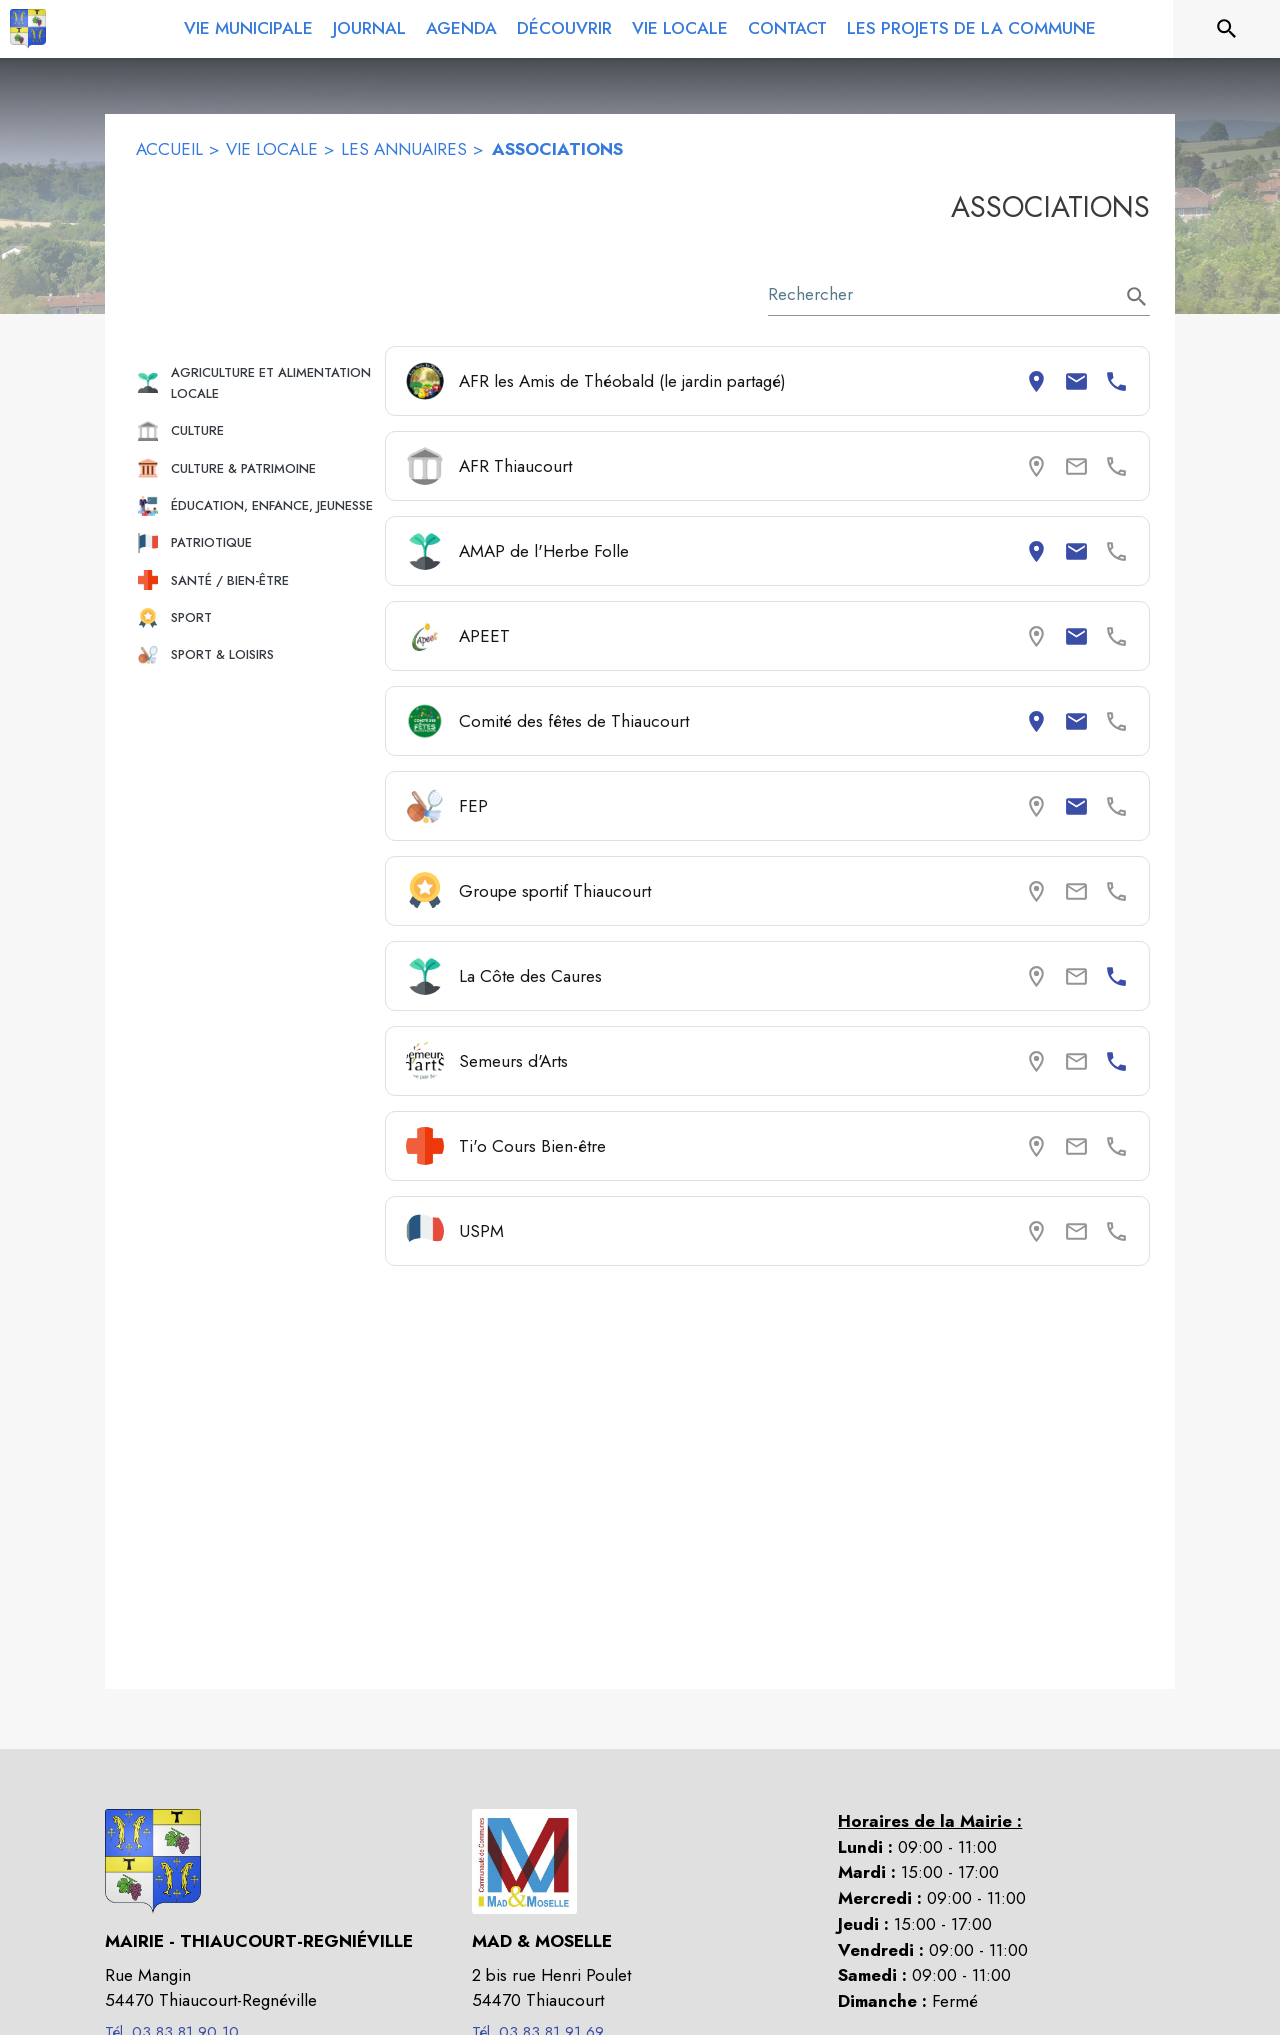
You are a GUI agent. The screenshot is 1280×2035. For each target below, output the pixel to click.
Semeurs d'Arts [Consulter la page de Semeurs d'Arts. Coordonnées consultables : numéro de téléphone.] (513, 1061)
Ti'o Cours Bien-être (532, 1146)
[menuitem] (248, 25)
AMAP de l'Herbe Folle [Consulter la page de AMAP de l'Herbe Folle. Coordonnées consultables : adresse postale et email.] (544, 551)
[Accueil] (28, 29)
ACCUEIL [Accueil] (169, 149)
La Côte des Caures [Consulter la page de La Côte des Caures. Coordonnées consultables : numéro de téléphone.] (530, 976)
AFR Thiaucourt (515, 466)
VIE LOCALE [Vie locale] (272, 149)
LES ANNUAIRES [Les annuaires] (404, 149)
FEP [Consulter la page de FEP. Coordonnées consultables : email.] (473, 806)
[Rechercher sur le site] (1227, 29)
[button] (252, 383)
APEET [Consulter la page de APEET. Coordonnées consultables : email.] (484, 636)
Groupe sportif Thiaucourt (555, 891)
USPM (481, 1231)
